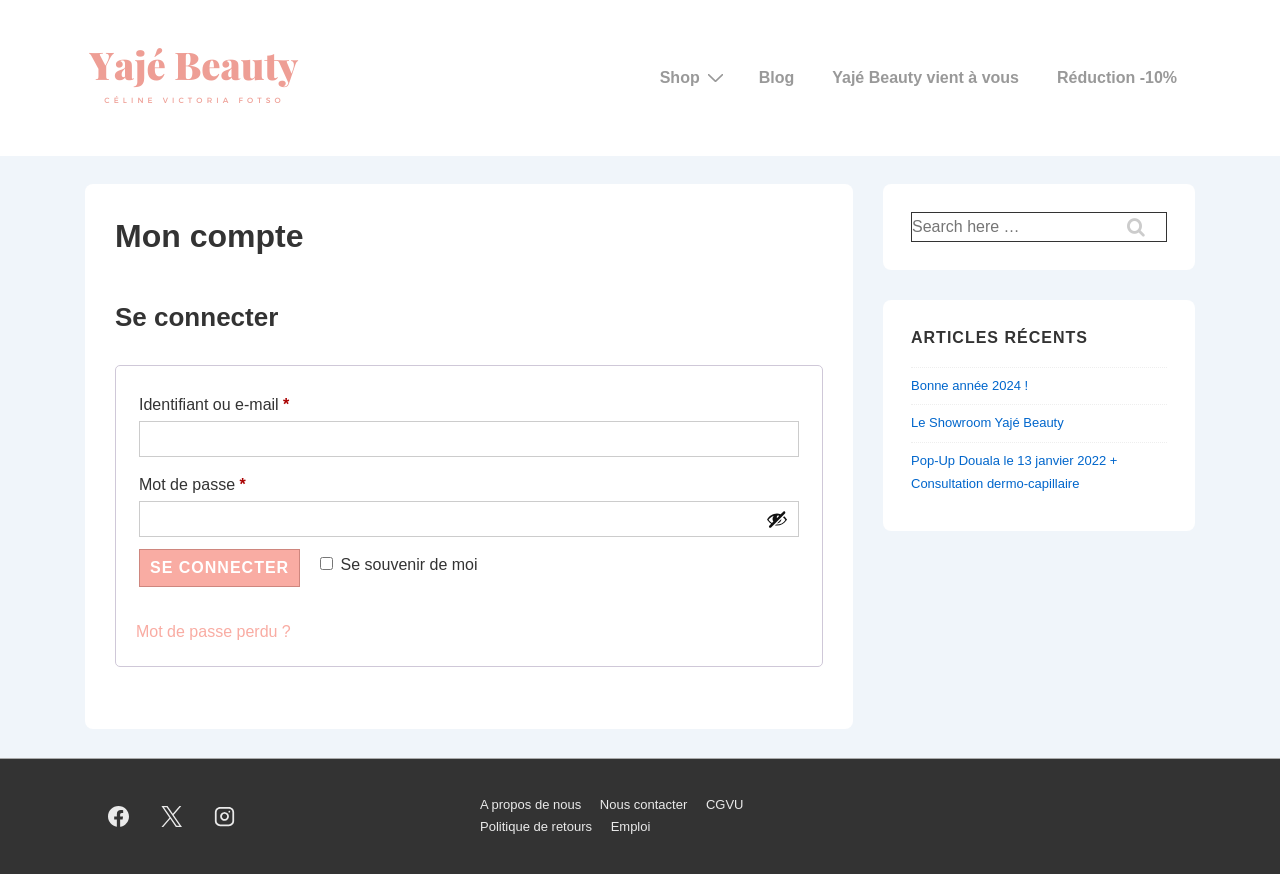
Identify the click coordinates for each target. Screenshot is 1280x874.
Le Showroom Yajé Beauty (987, 422)
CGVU (725, 804)
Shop (694, 77)
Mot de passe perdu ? (213, 631)
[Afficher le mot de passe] (777, 519)
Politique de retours (536, 826)
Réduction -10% (1117, 77)
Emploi (631, 826)
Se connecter (219, 567)
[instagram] (225, 816)
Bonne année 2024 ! (969, 385)
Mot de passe (230, 481)
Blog (777, 77)
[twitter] (172, 816)
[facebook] (119, 816)
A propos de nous (530, 804)
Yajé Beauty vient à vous (925, 77)
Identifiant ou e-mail (252, 401)
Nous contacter (643, 804)
